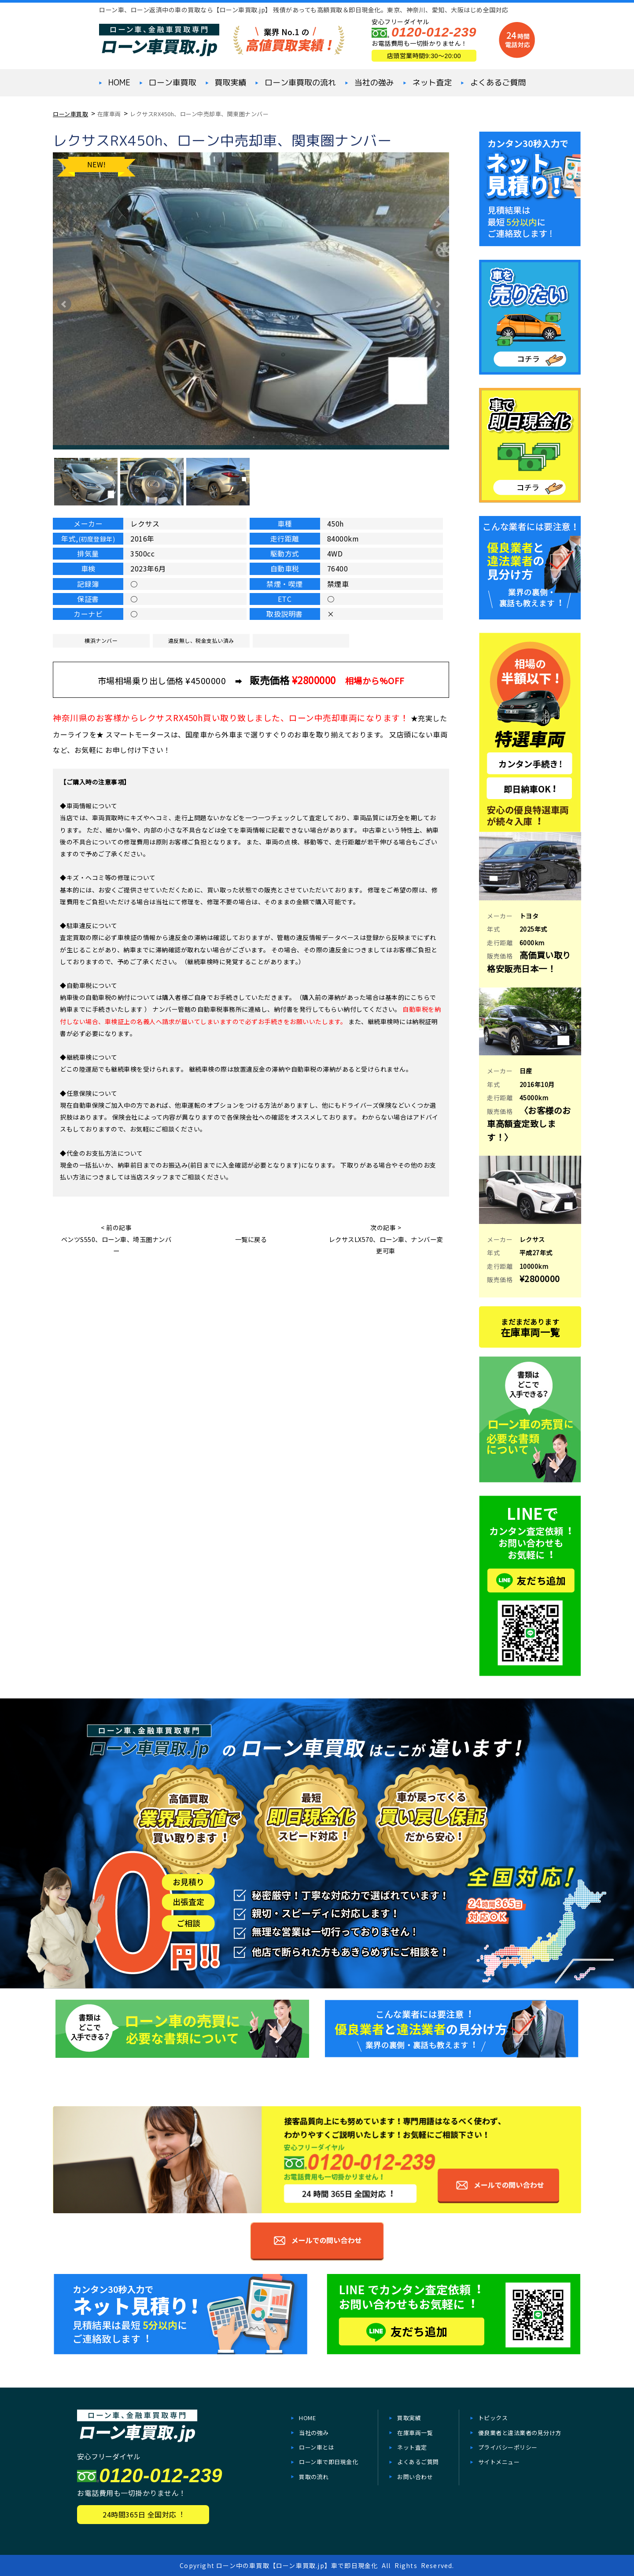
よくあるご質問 (498, 82)
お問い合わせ (415, 2477)
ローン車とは (316, 2447)
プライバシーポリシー (508, 2447)
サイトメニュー (499, 2462)
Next (438, 304)
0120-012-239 (433, 32)
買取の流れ (314, 2477)
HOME (119, 82)
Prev (64, 304)
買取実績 (230, 82)
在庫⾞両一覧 (415, 2433)
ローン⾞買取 (172, 82)
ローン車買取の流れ (300, 82)
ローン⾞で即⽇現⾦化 (328, 2462)
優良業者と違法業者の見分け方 (519, 2433)
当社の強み (374, 82)
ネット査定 (432, 82)
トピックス (493, 2418)
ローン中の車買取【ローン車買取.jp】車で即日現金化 (297, 2565)
